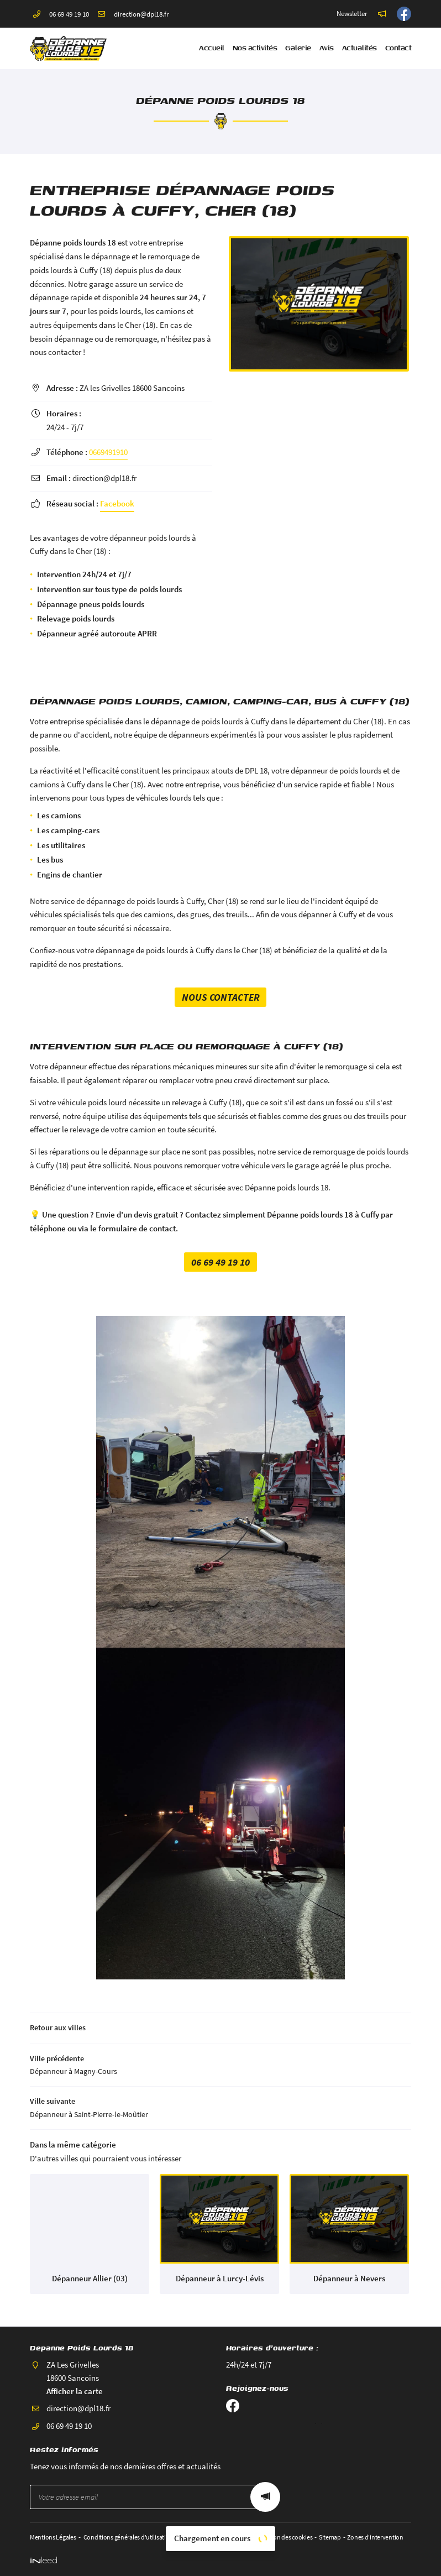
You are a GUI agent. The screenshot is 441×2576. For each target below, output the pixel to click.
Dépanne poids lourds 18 (73, 242)
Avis (326, 48)
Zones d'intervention (374, 2537)
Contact (398, 48)
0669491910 (108, 452)
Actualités (359, 48)
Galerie (298, 48)
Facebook (117, 503)
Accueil (211, 48)
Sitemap (329, 2537)
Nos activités (255, 48)
